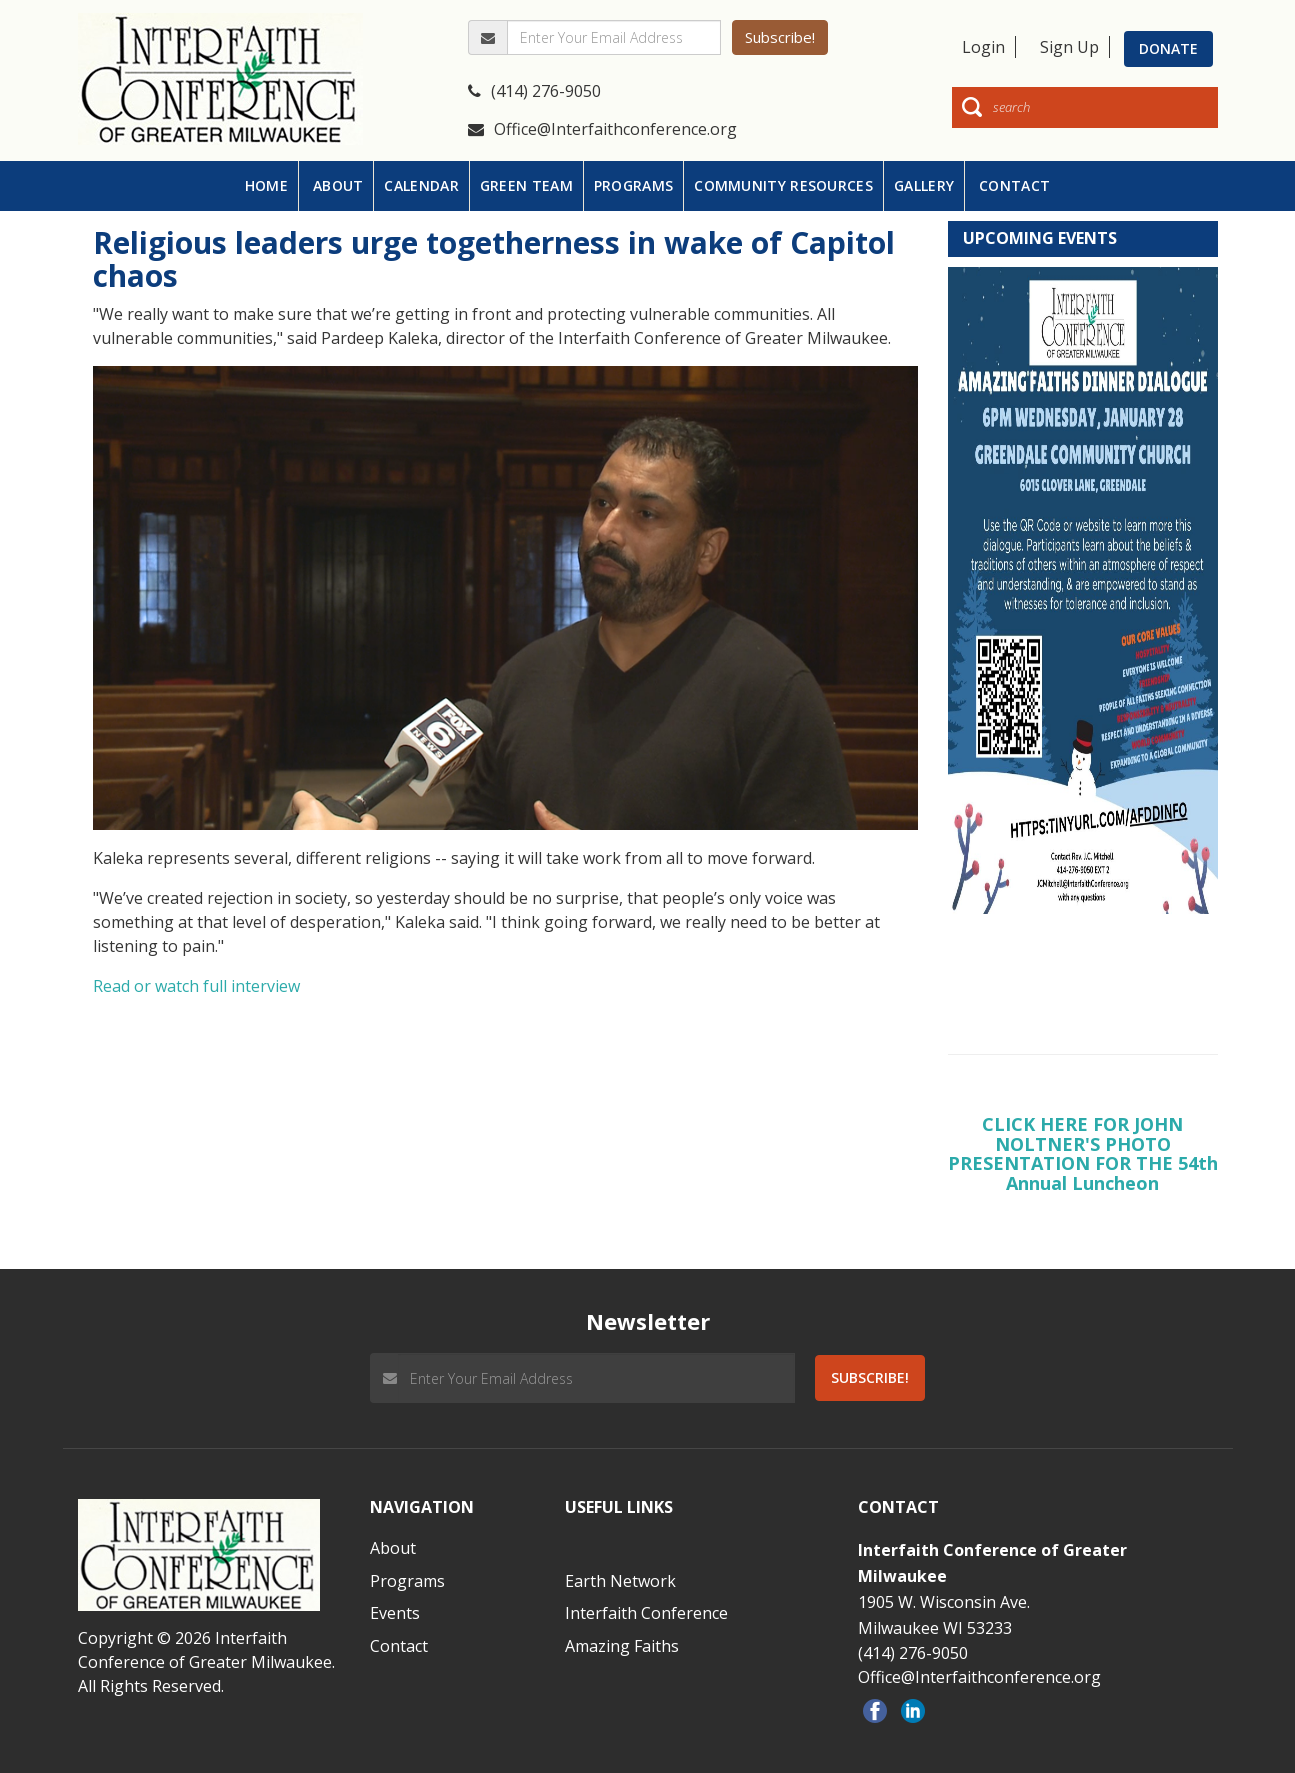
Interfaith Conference (646, 1613)
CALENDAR (421, 185)
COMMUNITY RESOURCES (783, 185)
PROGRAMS (633, 185)
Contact (399, 1646)
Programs (407, 1581)
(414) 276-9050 (534, 91)
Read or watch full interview (196, 986)
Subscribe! (780, 37)
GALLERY (924, 185)
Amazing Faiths (622, 1646)
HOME (266, 185)
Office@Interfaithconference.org (602, 129)
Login (983, 47)
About (393, 1548)
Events (395, 1613)
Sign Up (1069, 47)
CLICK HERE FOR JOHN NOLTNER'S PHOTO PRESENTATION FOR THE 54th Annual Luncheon (1083, 1153)
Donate (1168, 48)
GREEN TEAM (526, 185)
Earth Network (620, 1581)
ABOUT (338, 185)
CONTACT (1014, 185)
